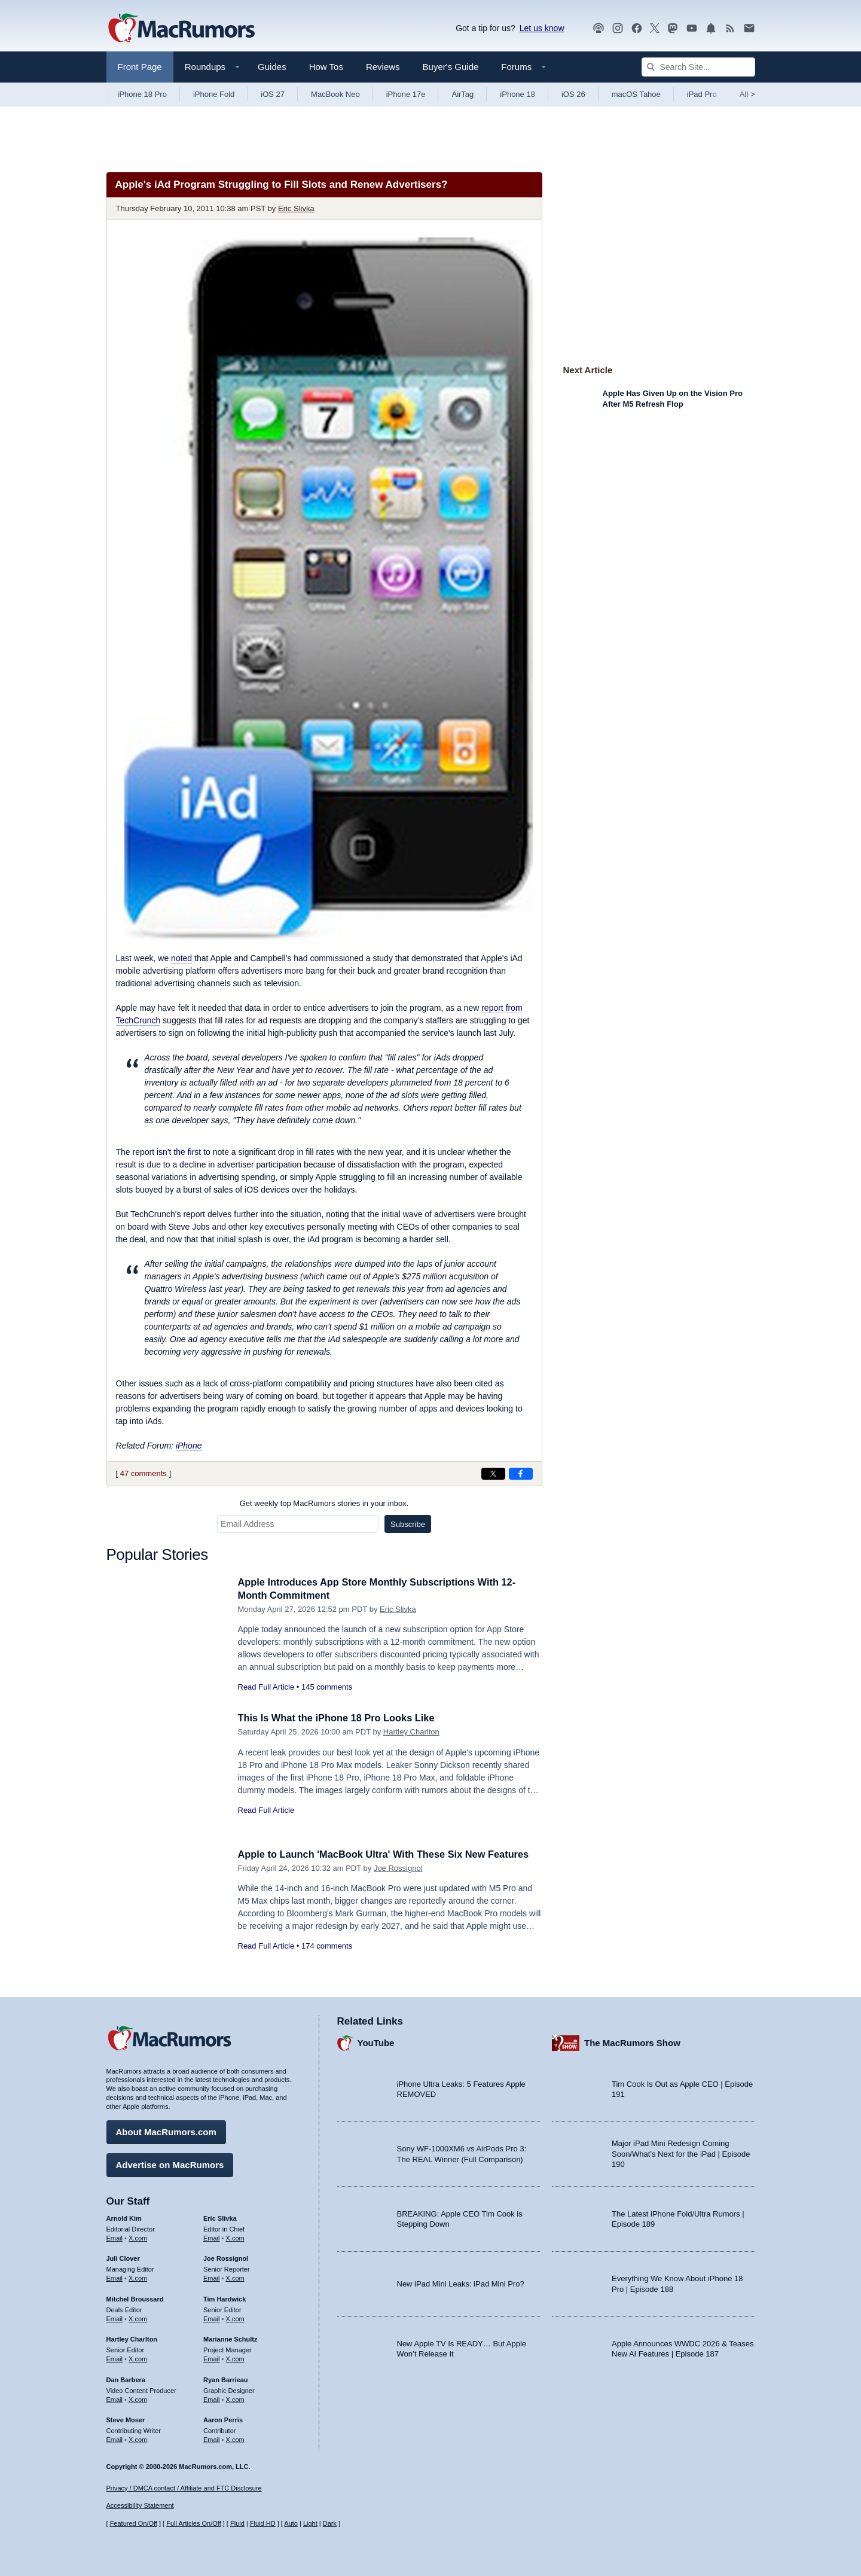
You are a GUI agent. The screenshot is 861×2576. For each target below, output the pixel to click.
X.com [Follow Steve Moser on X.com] (138, 2438)
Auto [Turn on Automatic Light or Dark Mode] (291, 2523)
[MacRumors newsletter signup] (749, 28)
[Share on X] (493, 1474)
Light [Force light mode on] (310, 2523)
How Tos (326, 67)
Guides (272, 67)
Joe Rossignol (398, 1868)
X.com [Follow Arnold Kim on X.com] (138, 2236)
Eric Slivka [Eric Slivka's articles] (220, 2217)
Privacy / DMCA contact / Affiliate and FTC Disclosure (184, 2488)
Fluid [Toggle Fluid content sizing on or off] (237, 2523)
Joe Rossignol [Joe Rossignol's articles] (225, 2257)
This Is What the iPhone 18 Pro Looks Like (340, 1718)
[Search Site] (698, 67)
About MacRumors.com (166, 2131)
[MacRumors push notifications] (711, 28)
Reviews (383, 67)
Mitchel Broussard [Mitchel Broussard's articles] (135, 2297)
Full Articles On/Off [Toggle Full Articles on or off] (193, 2523)
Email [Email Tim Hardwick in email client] (211, 2317)
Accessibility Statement (140, 2506)
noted (181, 958)
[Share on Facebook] (521, 1474)
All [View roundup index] (747, 94)
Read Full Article (266, 1686)
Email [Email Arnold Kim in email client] (114, 2236)
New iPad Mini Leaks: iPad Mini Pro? (460, 2282)
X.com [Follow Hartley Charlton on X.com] (138, 2357)
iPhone (189, 1445)
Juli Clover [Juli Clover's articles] (123, 2257)
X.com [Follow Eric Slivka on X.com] (235, 2236)
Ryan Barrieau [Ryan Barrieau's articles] (225, 2378)
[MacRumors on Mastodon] (673, 28)
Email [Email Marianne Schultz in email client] (211, 2357)
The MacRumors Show (632, 2042)
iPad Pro (702, 94)
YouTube (376, 2042)
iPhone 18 (517, 94)
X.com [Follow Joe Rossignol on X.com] (235, 2277)
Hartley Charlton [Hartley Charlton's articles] (132, 2338)
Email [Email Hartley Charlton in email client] (114, 2357)
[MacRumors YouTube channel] (692, 28)
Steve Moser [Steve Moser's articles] (125, 2419)
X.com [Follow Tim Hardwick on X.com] (235, 2317)
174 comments (326, 1945)
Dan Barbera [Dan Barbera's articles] (125, 2378)
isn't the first (179, 1152)
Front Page (140, 67)
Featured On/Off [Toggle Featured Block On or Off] (133, 2523)
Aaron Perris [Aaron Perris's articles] (223, 2419)
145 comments (326, 1686)
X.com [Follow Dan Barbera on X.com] (138, 2398)
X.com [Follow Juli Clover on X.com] (138, 2277)
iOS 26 (573, 94)
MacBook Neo (335, 94)
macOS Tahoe (636, 94)
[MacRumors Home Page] (181, 28)
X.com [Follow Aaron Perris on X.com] (235, 2438)
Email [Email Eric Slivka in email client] (211, 2236)
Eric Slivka (296, 208)
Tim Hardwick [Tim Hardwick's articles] (224, 2297)
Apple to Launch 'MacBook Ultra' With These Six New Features (389, 1854)
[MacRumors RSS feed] (730, 28)
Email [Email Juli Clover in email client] (114, 2277)
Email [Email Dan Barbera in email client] (114, 2398)
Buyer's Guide (451, 67)
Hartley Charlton (411, 1731)
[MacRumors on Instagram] (618, 28)
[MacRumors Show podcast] (598, 28)
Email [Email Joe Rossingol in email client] (211, 2277)
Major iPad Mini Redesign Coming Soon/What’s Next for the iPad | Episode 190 (681, 2153)
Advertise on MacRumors (170, 2164)
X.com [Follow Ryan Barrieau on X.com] (235, 2398)
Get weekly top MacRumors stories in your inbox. (324, 1503)
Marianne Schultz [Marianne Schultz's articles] (230, 2338)
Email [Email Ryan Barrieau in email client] (211, 2398)
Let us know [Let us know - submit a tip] (542, 28)
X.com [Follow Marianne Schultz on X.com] (235, 2357)
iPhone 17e (406, 94)
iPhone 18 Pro (142, 94)
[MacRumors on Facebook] (637, 28)
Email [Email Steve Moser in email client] (114, 2438)
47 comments (143, 1473)
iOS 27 (273, 94)
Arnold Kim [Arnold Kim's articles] (124, 2217)
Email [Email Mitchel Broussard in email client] (114, 2317)
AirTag (462, 94)
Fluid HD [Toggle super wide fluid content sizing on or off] (263, 2523)
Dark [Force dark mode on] (330, 2523)
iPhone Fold (213, 94)
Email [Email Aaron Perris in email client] (211, 2438)
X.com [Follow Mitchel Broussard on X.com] (138, 2317)
